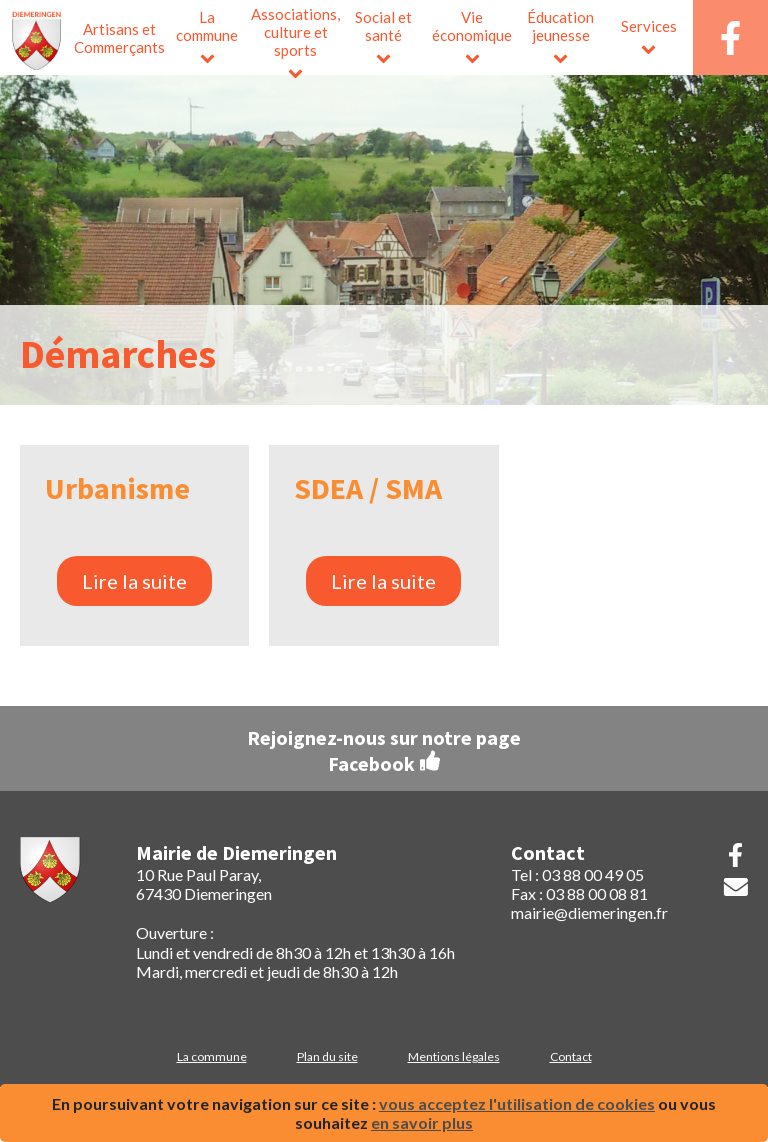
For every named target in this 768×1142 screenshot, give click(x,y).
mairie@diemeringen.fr (589, 912)
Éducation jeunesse (560, 26)
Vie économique (472, 26)
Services (649, 26)
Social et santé (383, 26)
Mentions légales (454, 1056)
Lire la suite (134, 581)
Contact (571, 1056)
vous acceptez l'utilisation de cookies (517, 1103)
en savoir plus (422, 1122)
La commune (207, 26)
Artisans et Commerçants (119, 38)
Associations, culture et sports (296, 32)
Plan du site (327, 1056)
